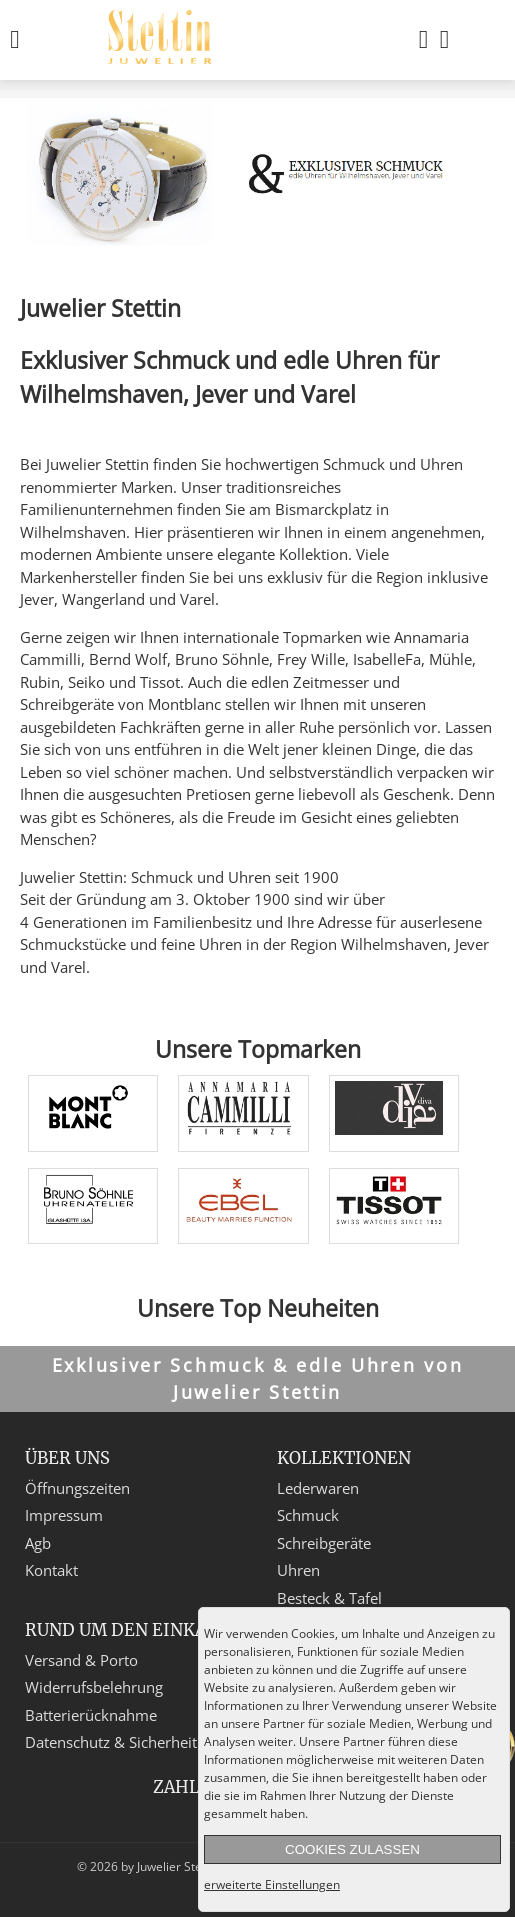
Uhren (298, 1570)
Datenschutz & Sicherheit (111, 1742)
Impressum (64, 1515)
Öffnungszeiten (77, 1488)
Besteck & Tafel (329, 1598)
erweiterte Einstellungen (272, 1884)
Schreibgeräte (324, 1543)
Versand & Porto (81, 1660)
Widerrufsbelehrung (94, 1687)
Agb (38, 1543)
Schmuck (308, 1515)
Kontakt (51, 1570)
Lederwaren (318, 1488)
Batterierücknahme (91, 1715)
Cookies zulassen (352, 1849)
